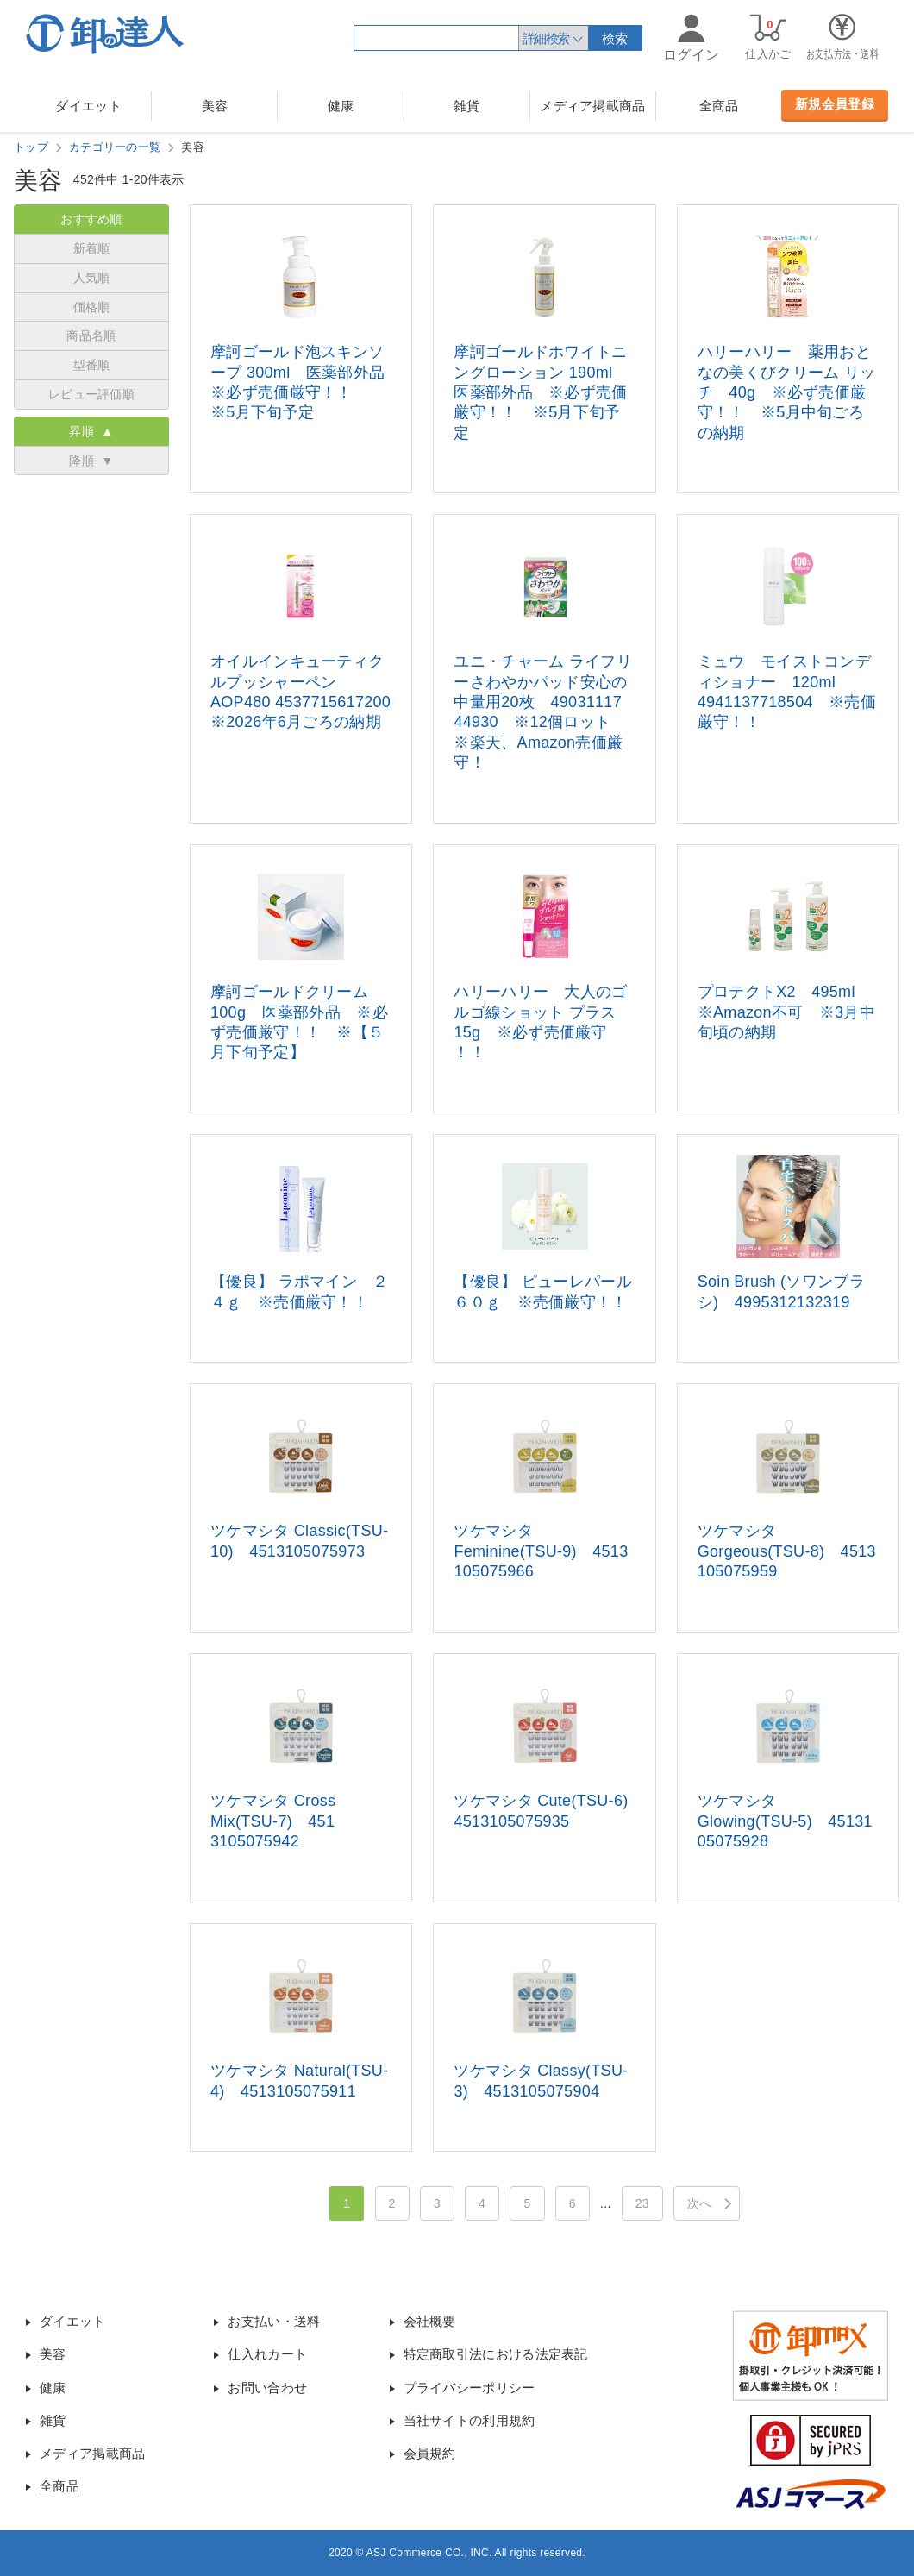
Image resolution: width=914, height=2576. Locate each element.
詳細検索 (546, 38)
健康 (341, 105)
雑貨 (467, 105)
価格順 (91, 307)
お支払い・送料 (274, 2321)
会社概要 (430, 2321)
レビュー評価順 (91, 394)
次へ (699, 2203)
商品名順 (91, 335)
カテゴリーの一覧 (114, 147)
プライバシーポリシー (469, 2387)
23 (642, 2203)
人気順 (91, 278)
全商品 (719, 105)
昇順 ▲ (91, 431)
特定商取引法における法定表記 (496, 2354)
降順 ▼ (91, 460)
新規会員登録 (834, 104)
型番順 (91, 365)
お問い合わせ (267, 2387)
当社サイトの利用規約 (469, 2420)
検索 (615, 38)
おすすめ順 (91, 219)
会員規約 (430, 2453)
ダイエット (88, 105)
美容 (215, 105)
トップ (31, 147)
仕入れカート (267, 2354)
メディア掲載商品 (592, 105)
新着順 (91, 248)
